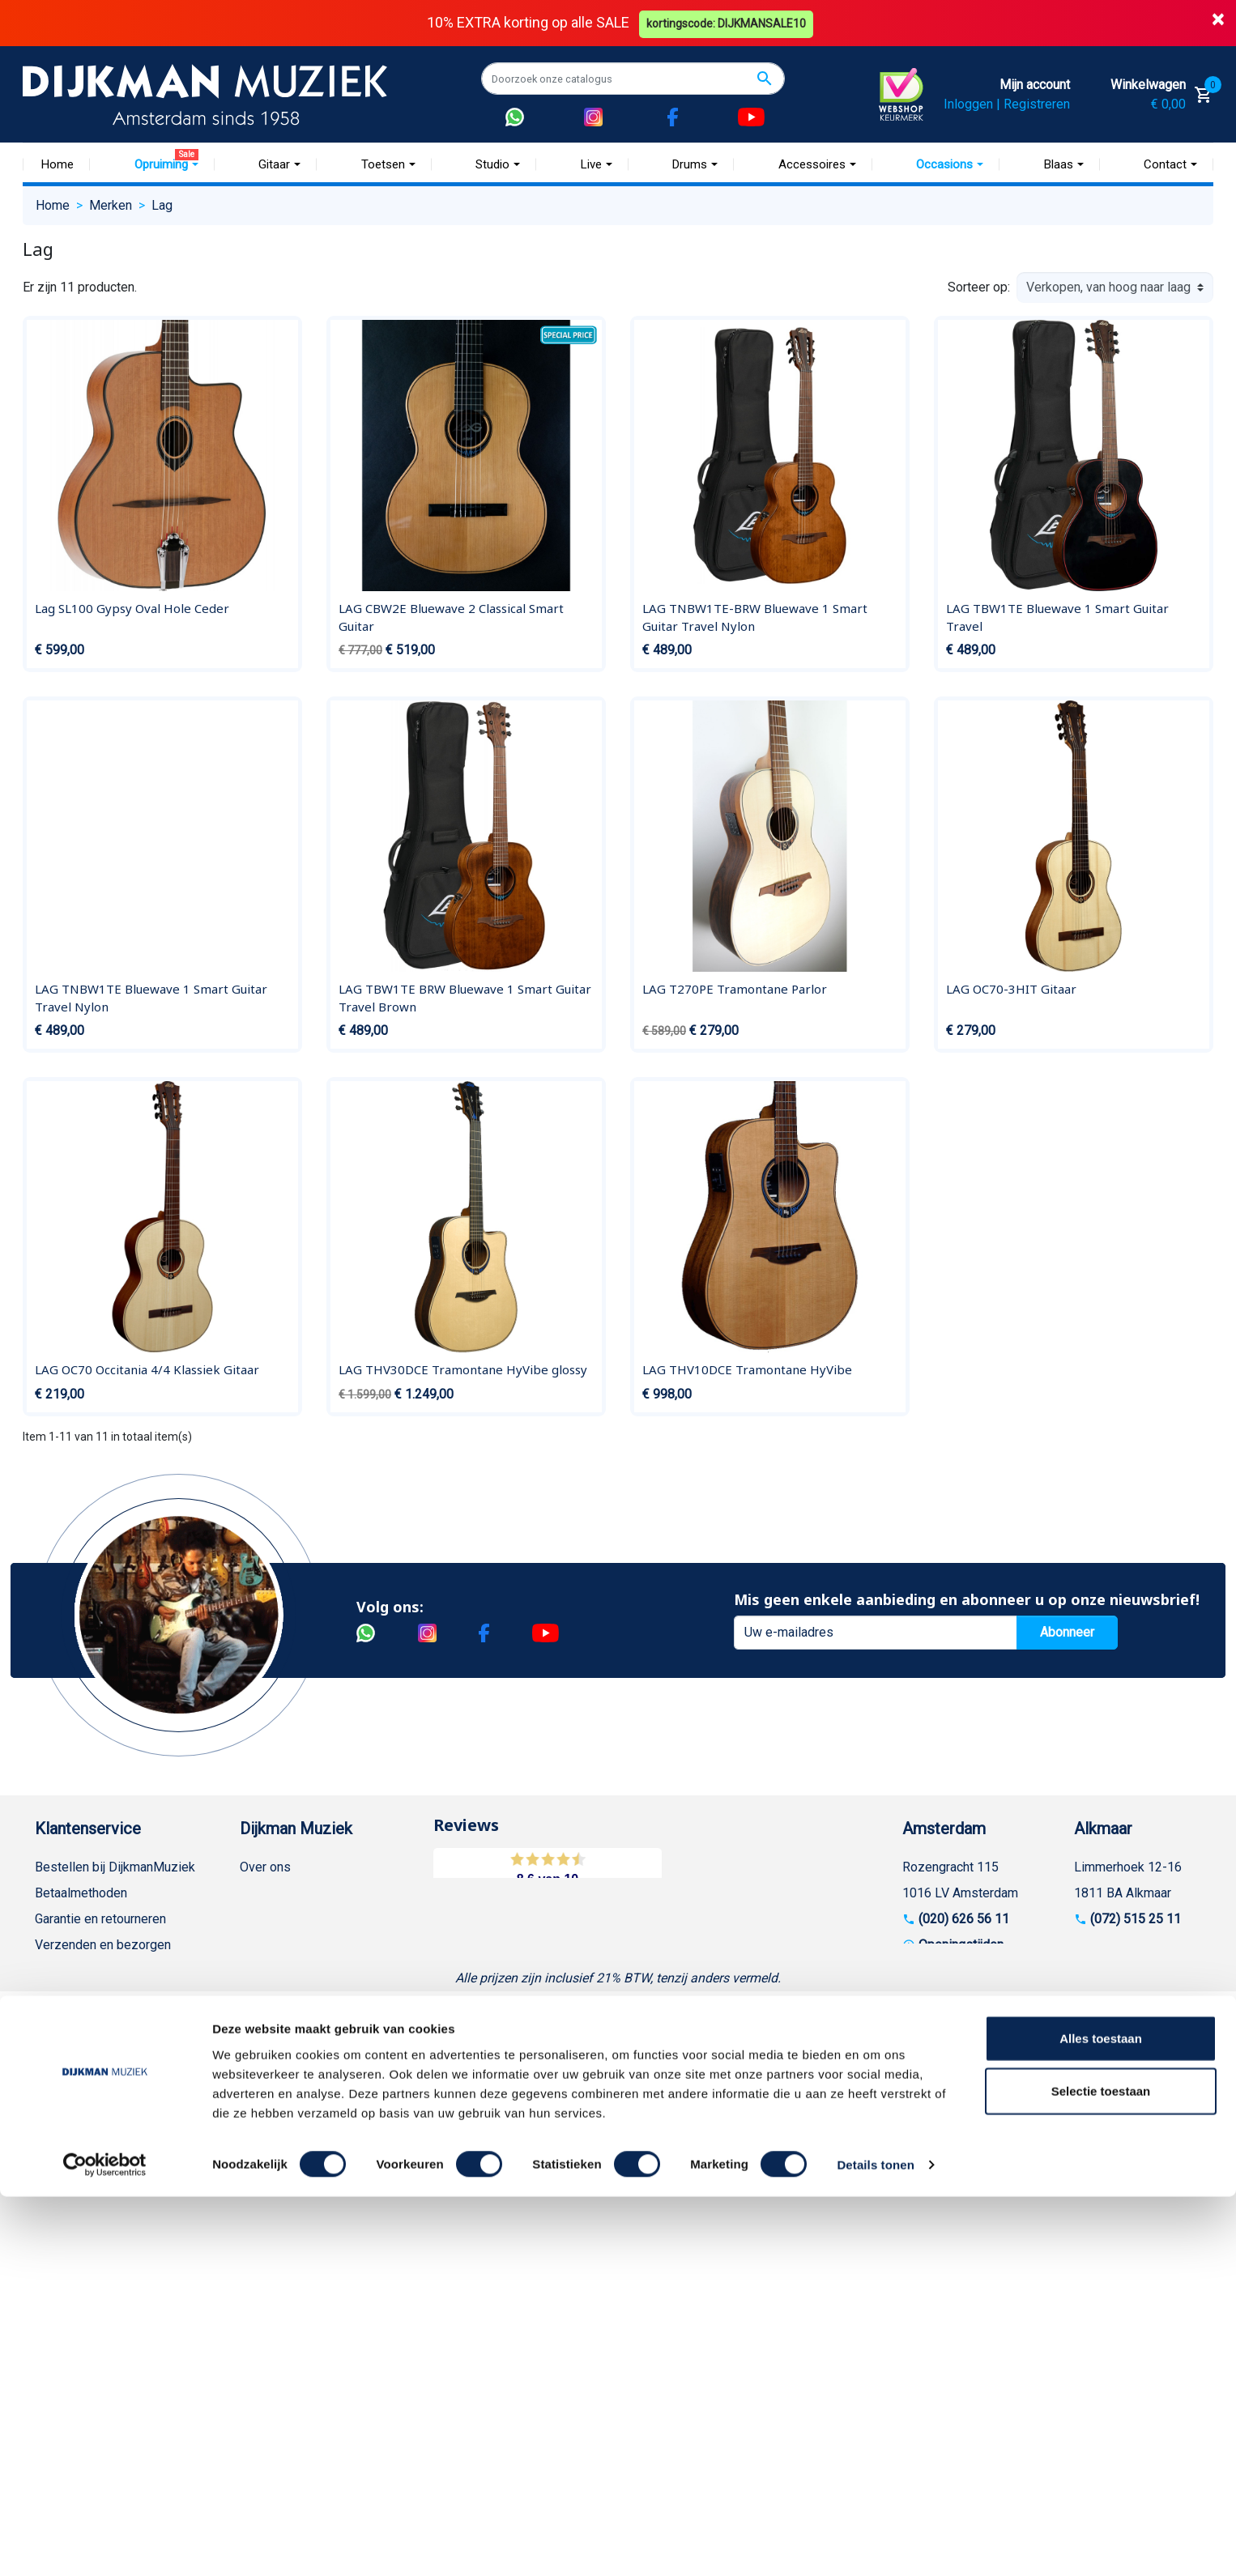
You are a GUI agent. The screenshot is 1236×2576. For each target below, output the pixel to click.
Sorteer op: (979, 287)
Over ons (265, 1866)
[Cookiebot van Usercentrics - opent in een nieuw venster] (105, 2544)
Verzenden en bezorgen (103, 1944)
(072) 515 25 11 (1135, 1918)
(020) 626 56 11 (963, 1918)
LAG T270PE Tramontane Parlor (734, 989)
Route (935, 1970)
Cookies (58, 2177)
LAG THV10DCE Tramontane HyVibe (747, 1369)
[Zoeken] (633, 78)
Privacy (56, 2073)
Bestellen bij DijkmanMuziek (115, 1866)
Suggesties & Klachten (99, 2099)
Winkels (262, 1970)
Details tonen (875, 2544)
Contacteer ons (78, 2255)
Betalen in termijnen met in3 (113, 2203)
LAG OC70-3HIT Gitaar (1011, 989)
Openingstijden (961, 1944)
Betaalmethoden (81, 1892)
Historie (262, 1892)
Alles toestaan (1100, 2417)
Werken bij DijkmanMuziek (314, 1918)
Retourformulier (79, 2151)
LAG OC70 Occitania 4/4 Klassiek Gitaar (147, 1369)
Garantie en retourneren (100, 1918)
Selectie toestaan (1101, 2470)
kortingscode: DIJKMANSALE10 (728, 22)
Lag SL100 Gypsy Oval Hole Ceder (132, 608)
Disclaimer (65, 2047)
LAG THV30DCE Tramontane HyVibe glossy (463, 1369)
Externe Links (73, 2281)
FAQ (46, 1995)
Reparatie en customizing (107, 2021)
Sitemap (263, 1944)
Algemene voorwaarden (101, 1970)
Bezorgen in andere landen (110, 2229)
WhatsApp (64, 2125)
